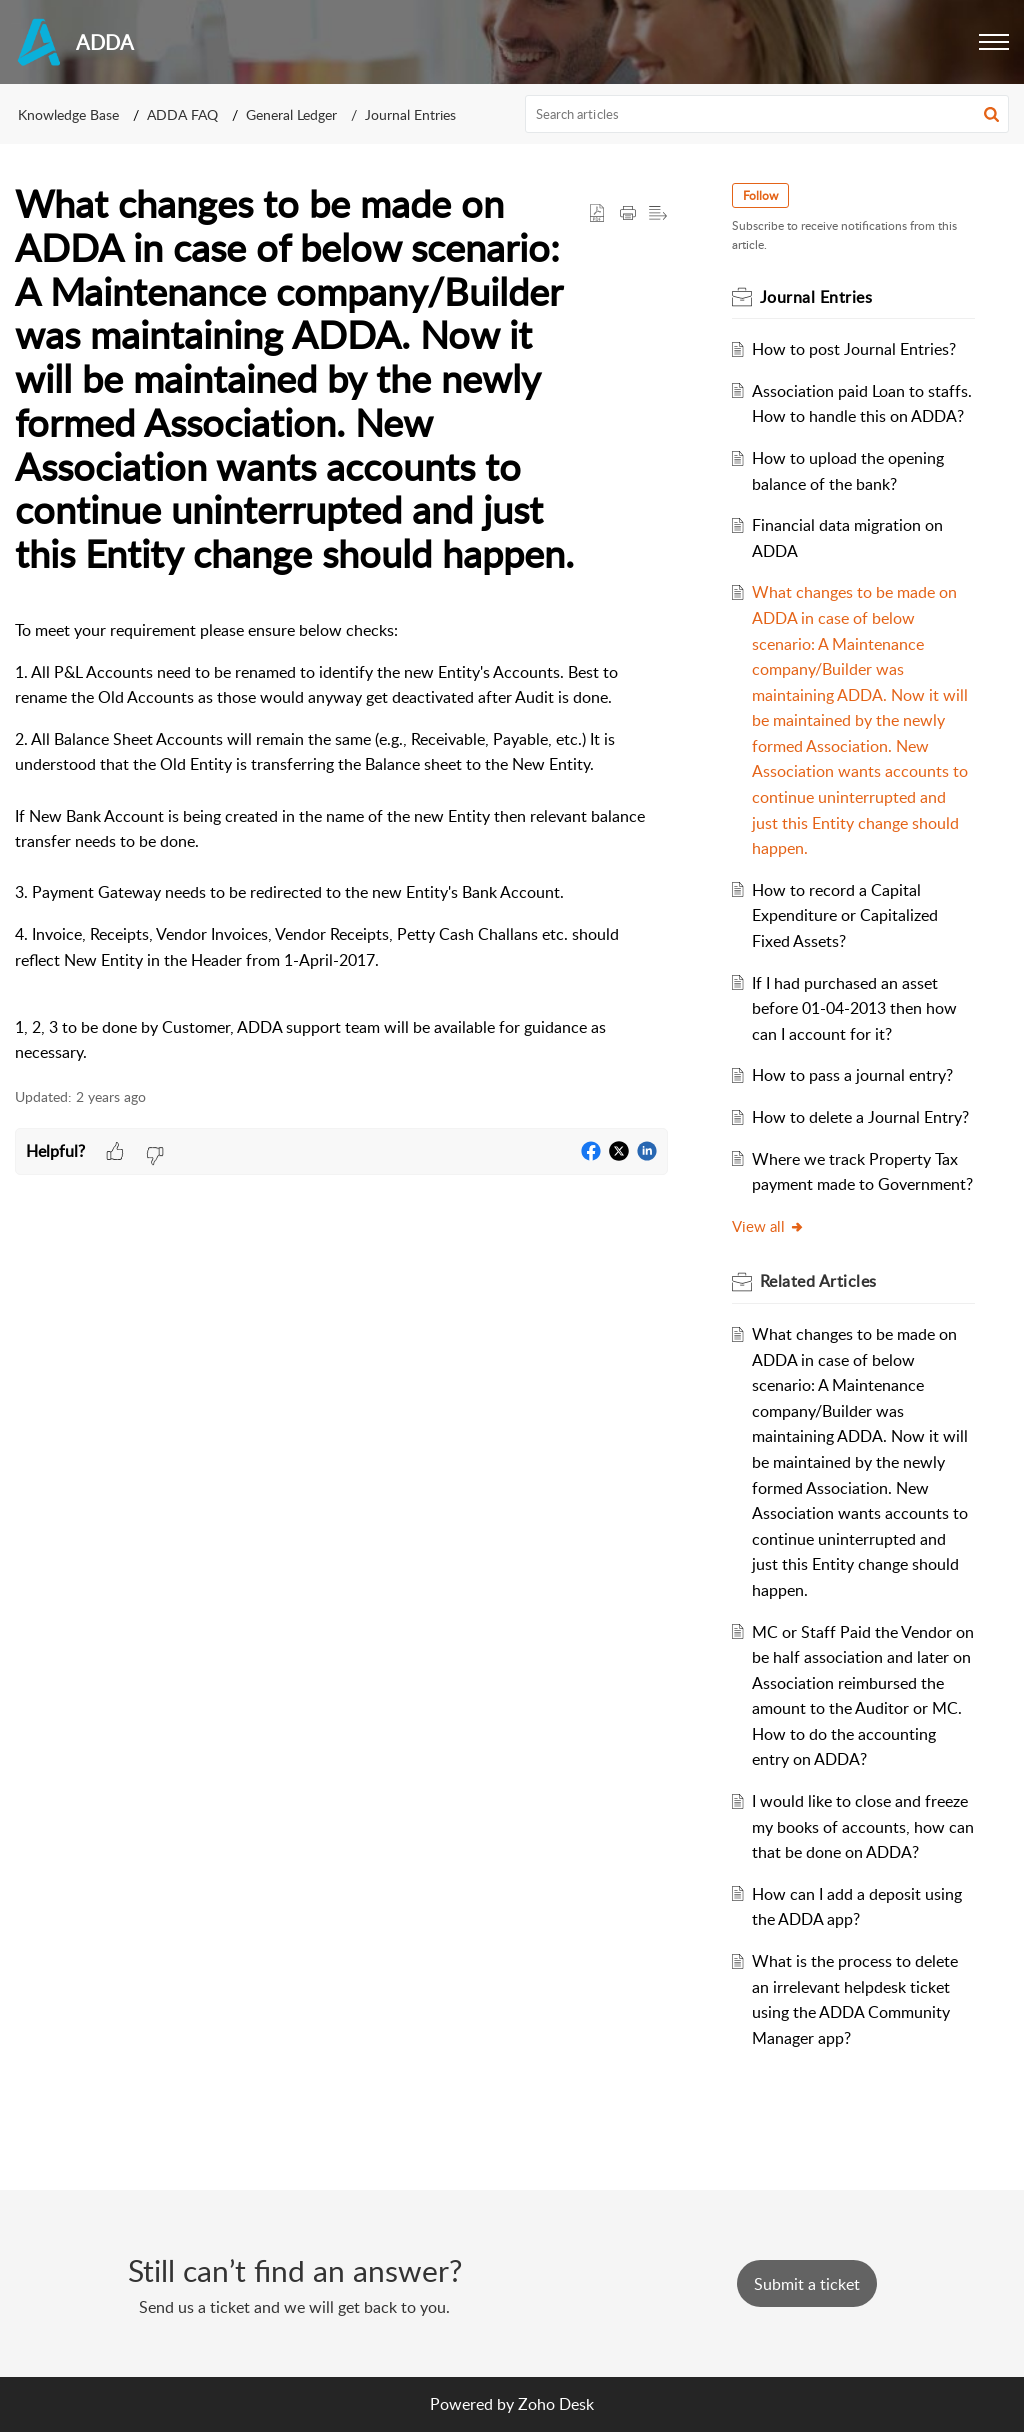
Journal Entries (410, 114)
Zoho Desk (556, 2404)
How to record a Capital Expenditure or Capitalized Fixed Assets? (845, 915)
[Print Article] (628, 214)
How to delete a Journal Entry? (860, 1117)
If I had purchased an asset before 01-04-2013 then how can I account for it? (854, 1008)
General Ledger (291, 114)
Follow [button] (760, 195)
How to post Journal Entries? (854, 349)
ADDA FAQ (182, 114)
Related (818, 1281)
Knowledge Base (68, 114)
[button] (994, 42)
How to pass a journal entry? (852, 1075)
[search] (767, 114)
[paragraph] (341, 842)
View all (768, 1226)
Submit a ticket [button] (807, 2284)
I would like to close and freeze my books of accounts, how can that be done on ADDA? (863, 1826)
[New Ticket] (807, 2284)
